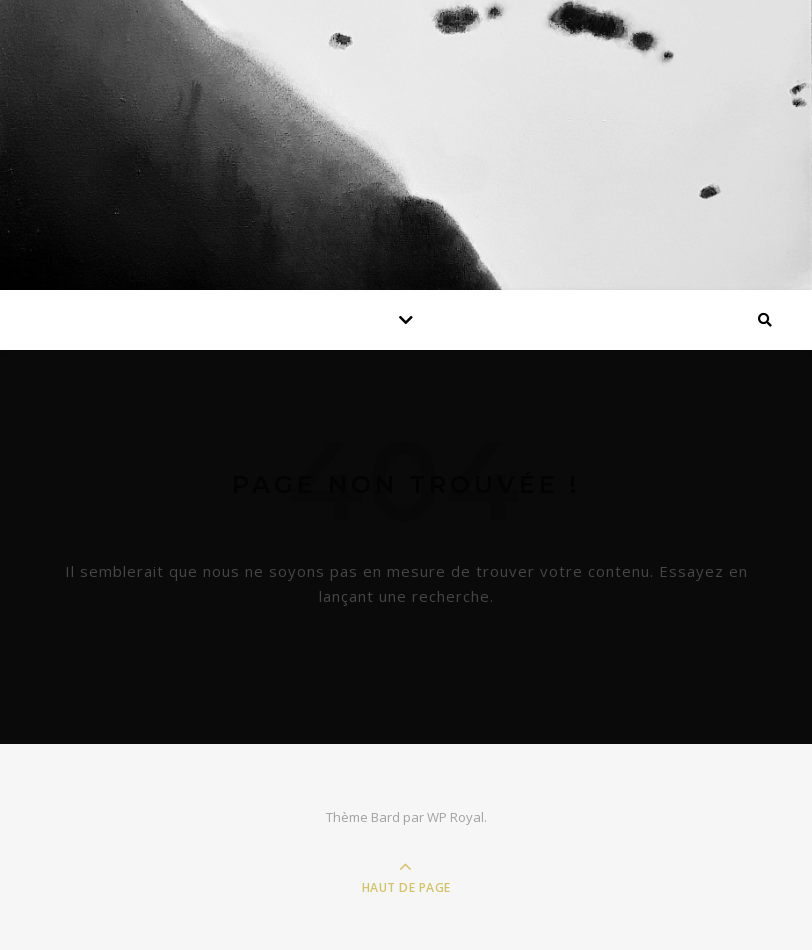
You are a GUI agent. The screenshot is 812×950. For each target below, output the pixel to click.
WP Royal (455, 817)
